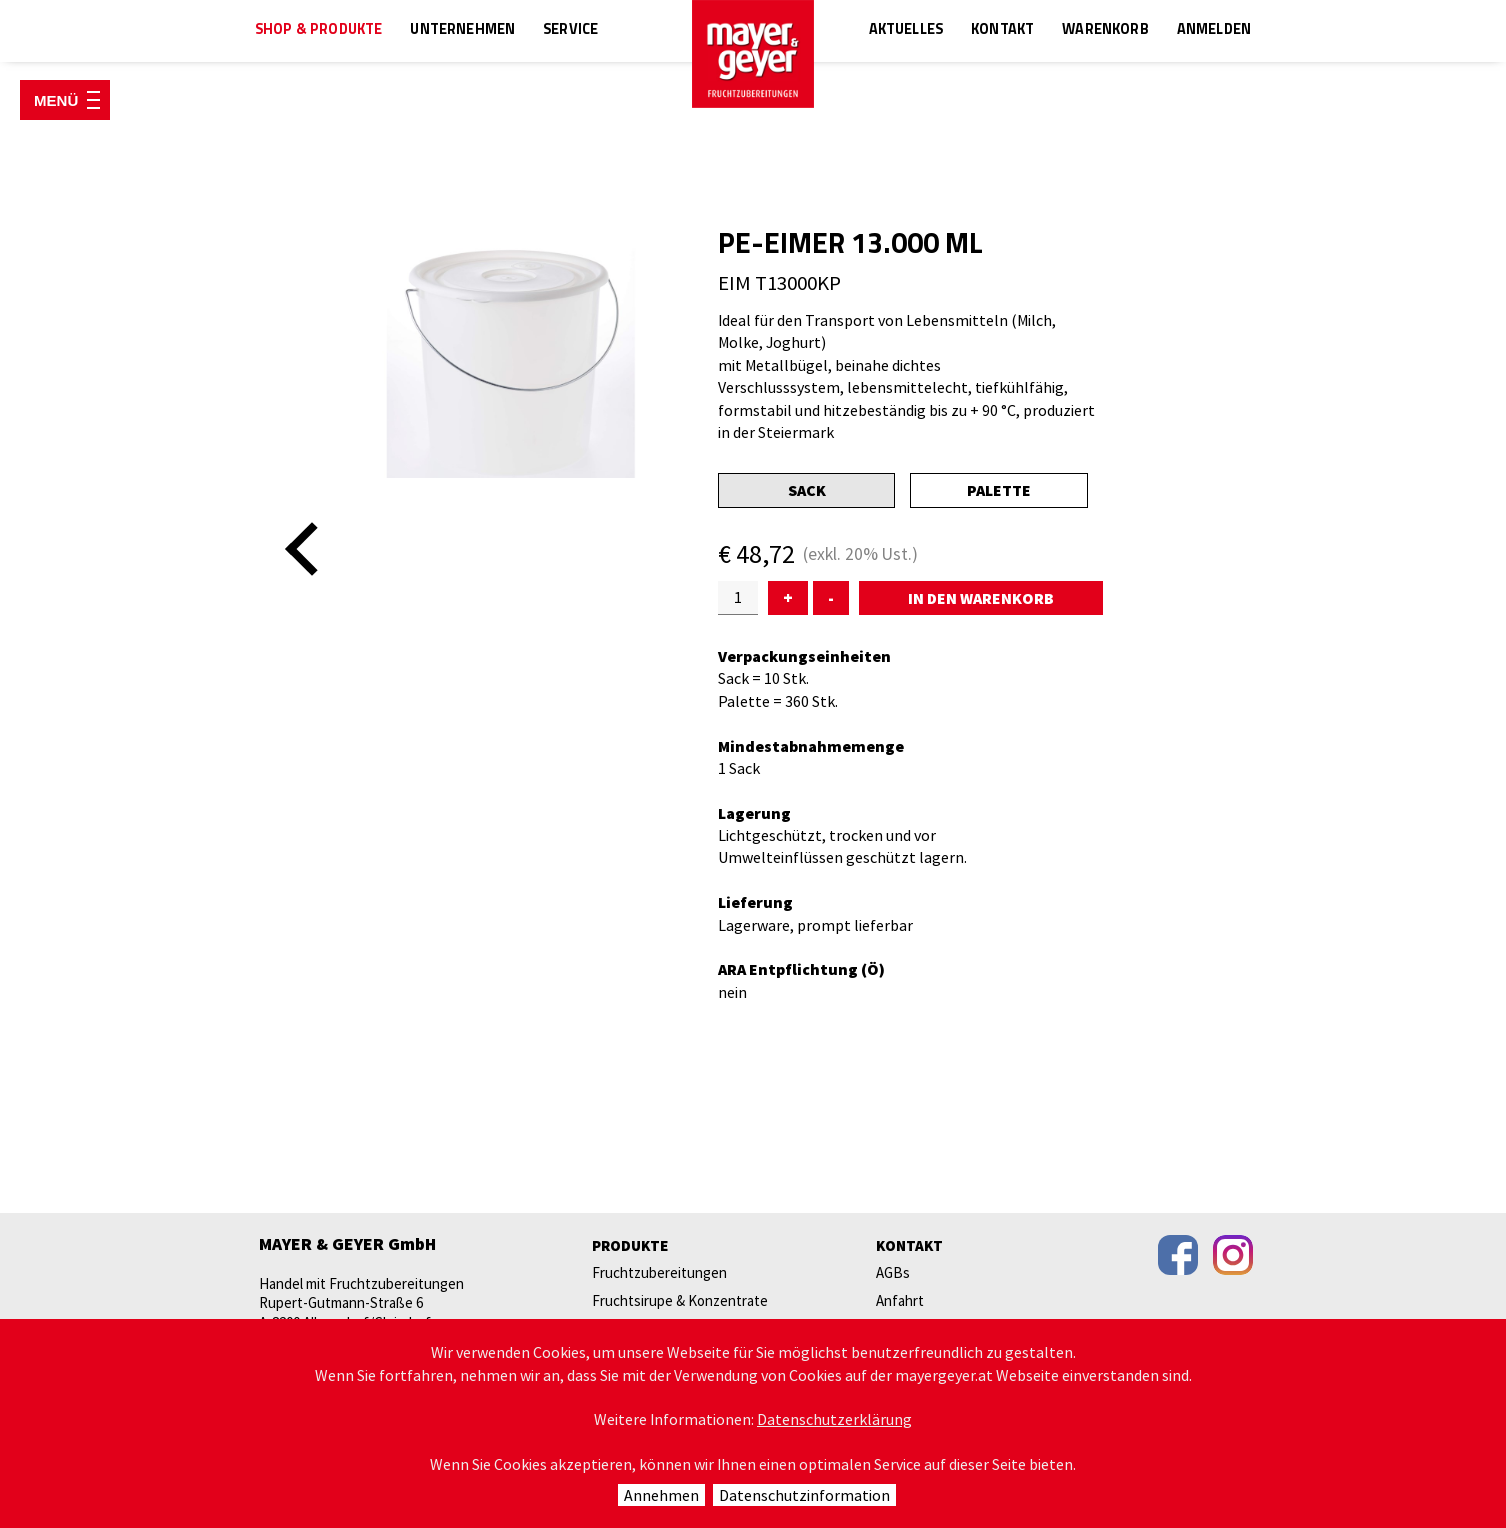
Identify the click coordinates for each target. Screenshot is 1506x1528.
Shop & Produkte (318, 30)
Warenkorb (1105, 30)
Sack (807, 490)
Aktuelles (906, 30)
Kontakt (1002, 30)
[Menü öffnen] (65, 100)
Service (570, 30)
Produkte (630, 1245)
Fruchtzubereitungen (659, 1272)
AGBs (893, 1272)
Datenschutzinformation (804, 1495)
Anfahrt (900, 1300)
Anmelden (1214, 30)
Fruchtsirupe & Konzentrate (680, 1300)
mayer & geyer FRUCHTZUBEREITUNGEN (753, 54)
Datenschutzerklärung (834, 1419)
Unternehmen (462, 30)
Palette (999, 490)
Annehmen (661, 1495)
